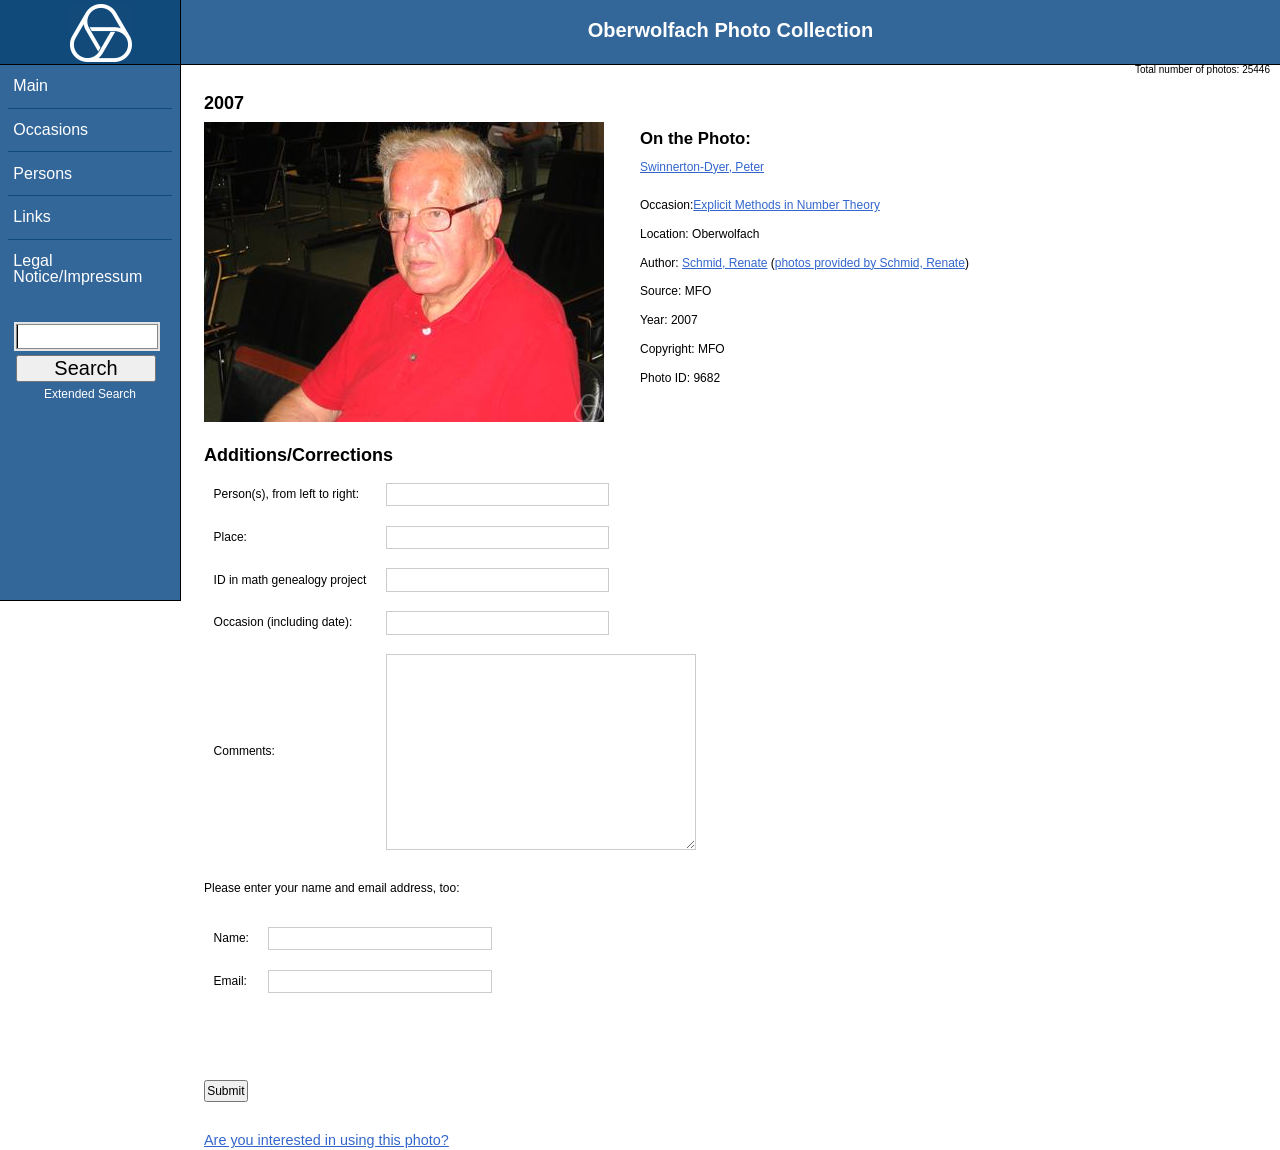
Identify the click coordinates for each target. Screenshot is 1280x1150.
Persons (42, 173)
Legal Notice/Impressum (77, 268)
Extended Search (90, 398)
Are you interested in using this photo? (326, 1140)
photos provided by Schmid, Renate (870, 263)
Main (30, 85)
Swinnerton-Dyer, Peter (702, 167)
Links (31, 216)
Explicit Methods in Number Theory (786, 205)
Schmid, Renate (724, 263)
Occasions (50, 129)
